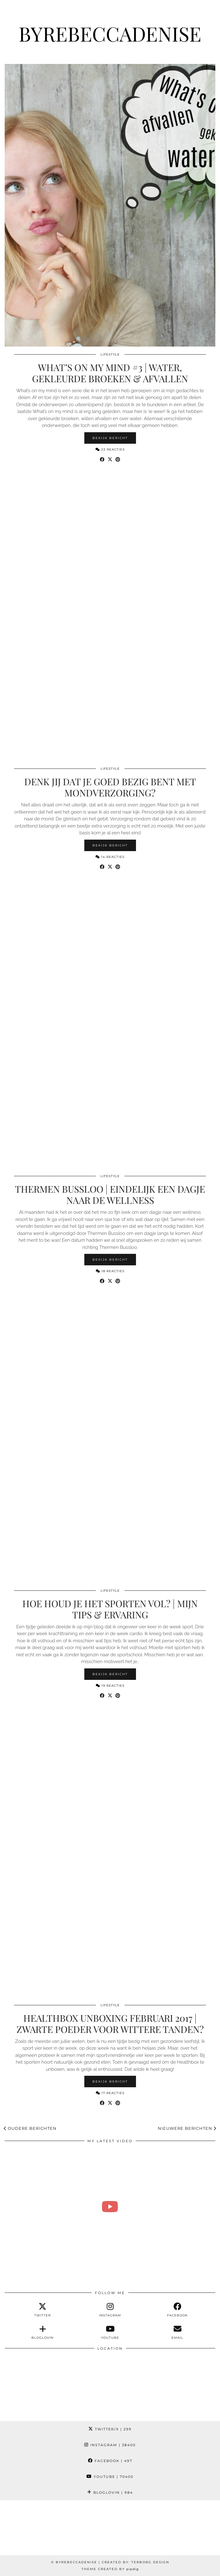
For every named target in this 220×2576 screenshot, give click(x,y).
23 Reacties (110, 449)
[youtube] (110, 2332)
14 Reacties (110, 857)
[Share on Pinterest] (118, 459)
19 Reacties (110, 1686)
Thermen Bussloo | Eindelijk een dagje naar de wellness (110, 1194)
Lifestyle (110, 354)
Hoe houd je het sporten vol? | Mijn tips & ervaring (110, 1609)
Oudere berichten (30, 2128)
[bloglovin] (43, 2332)
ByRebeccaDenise (110, 33)
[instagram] (110, 2310)
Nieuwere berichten (187, 2128)
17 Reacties (110, 2093)
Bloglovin (110, 2492)
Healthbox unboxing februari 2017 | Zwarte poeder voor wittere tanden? (110, 2023)
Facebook (110, 2461)
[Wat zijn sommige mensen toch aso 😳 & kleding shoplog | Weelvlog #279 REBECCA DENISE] (110, 2206)
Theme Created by (110, 2569)
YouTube (110, 2476)
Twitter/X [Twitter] (110, 2429)
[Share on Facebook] (102, 459)
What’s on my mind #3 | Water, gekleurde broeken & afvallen (110, 373)
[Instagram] (27, 2527)
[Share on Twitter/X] (110, 459)
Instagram (110, 2445)
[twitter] (43, 2310)
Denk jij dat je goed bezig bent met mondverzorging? (110, 787)
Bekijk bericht (110, 438)
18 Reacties (110, 1271)
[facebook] (177, 2310)
